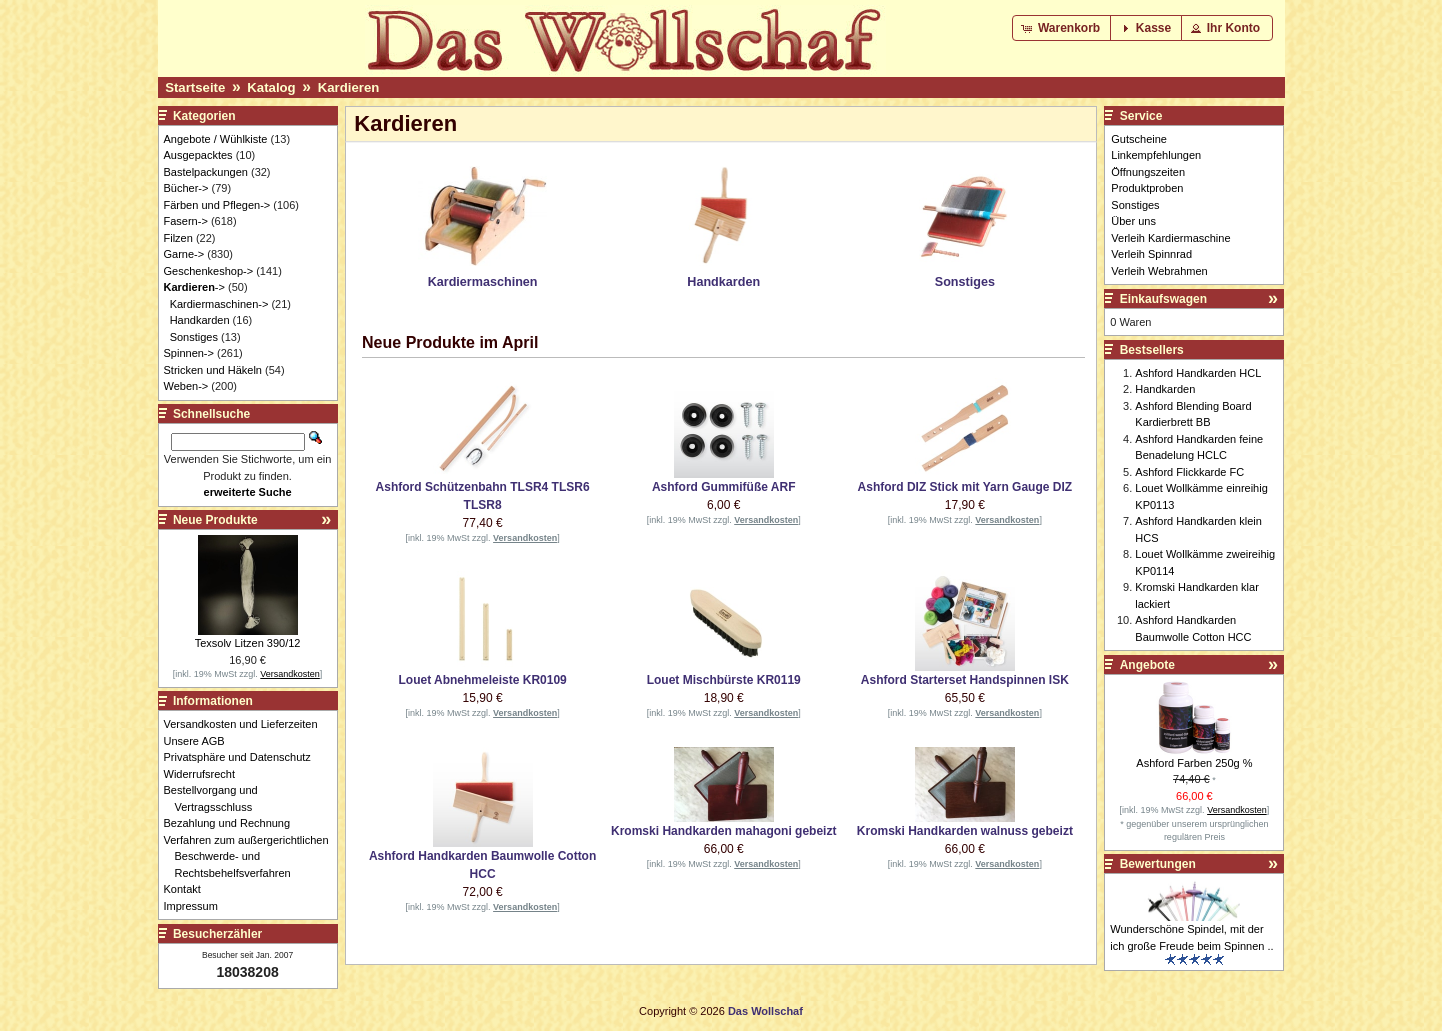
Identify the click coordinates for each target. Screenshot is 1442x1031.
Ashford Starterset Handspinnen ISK (965, 680)
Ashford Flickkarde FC (1189, 472)
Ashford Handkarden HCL (1198, 373)
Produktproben (1147, 188)
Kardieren (349, 87)
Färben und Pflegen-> (217, 205)
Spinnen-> (189, 353)
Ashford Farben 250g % (1194, 763)
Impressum (196, 906)
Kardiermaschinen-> (219, 304)
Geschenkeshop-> (209, 271)
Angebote (1147, 665)
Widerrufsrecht (205, 774)
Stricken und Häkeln (213, 370)
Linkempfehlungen (1156, 155)
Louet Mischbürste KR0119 (724, 680)
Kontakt (188, 889)
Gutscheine (1139, 139)
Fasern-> (186, 221)
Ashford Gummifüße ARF (724, 487)
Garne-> (184, 254)
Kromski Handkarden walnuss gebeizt (965, 831)
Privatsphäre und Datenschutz (243, 757)
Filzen (178, 238)
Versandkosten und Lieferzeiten (246, 724)
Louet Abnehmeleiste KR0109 (482, 680)
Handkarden (200, 320)
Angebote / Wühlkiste (216, 139)
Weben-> (186, 386)
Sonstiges (194, 337)
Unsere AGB (200, 741)
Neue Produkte (215, 520)
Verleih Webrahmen (1159, 271)
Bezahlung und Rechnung (233, 823)
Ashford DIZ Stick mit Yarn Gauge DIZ (965, 487)
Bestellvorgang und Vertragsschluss (216, 798)
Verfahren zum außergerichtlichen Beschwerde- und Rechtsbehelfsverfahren (252, 856)
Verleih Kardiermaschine (1170, 238)
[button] (1062, 28)
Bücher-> (186, 188)
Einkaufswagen (1163, 299)
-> (194, 287)
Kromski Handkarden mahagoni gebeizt (723, 831)
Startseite (195, 87)
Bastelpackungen (206, 172)
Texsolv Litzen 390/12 (248, 643)
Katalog (271, 87)
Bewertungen (1158, 864)
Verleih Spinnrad (1151, 254)
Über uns (1133, 221)
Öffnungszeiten (1148, 172)
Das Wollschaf (765, 1011)
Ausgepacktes (198, 155)
